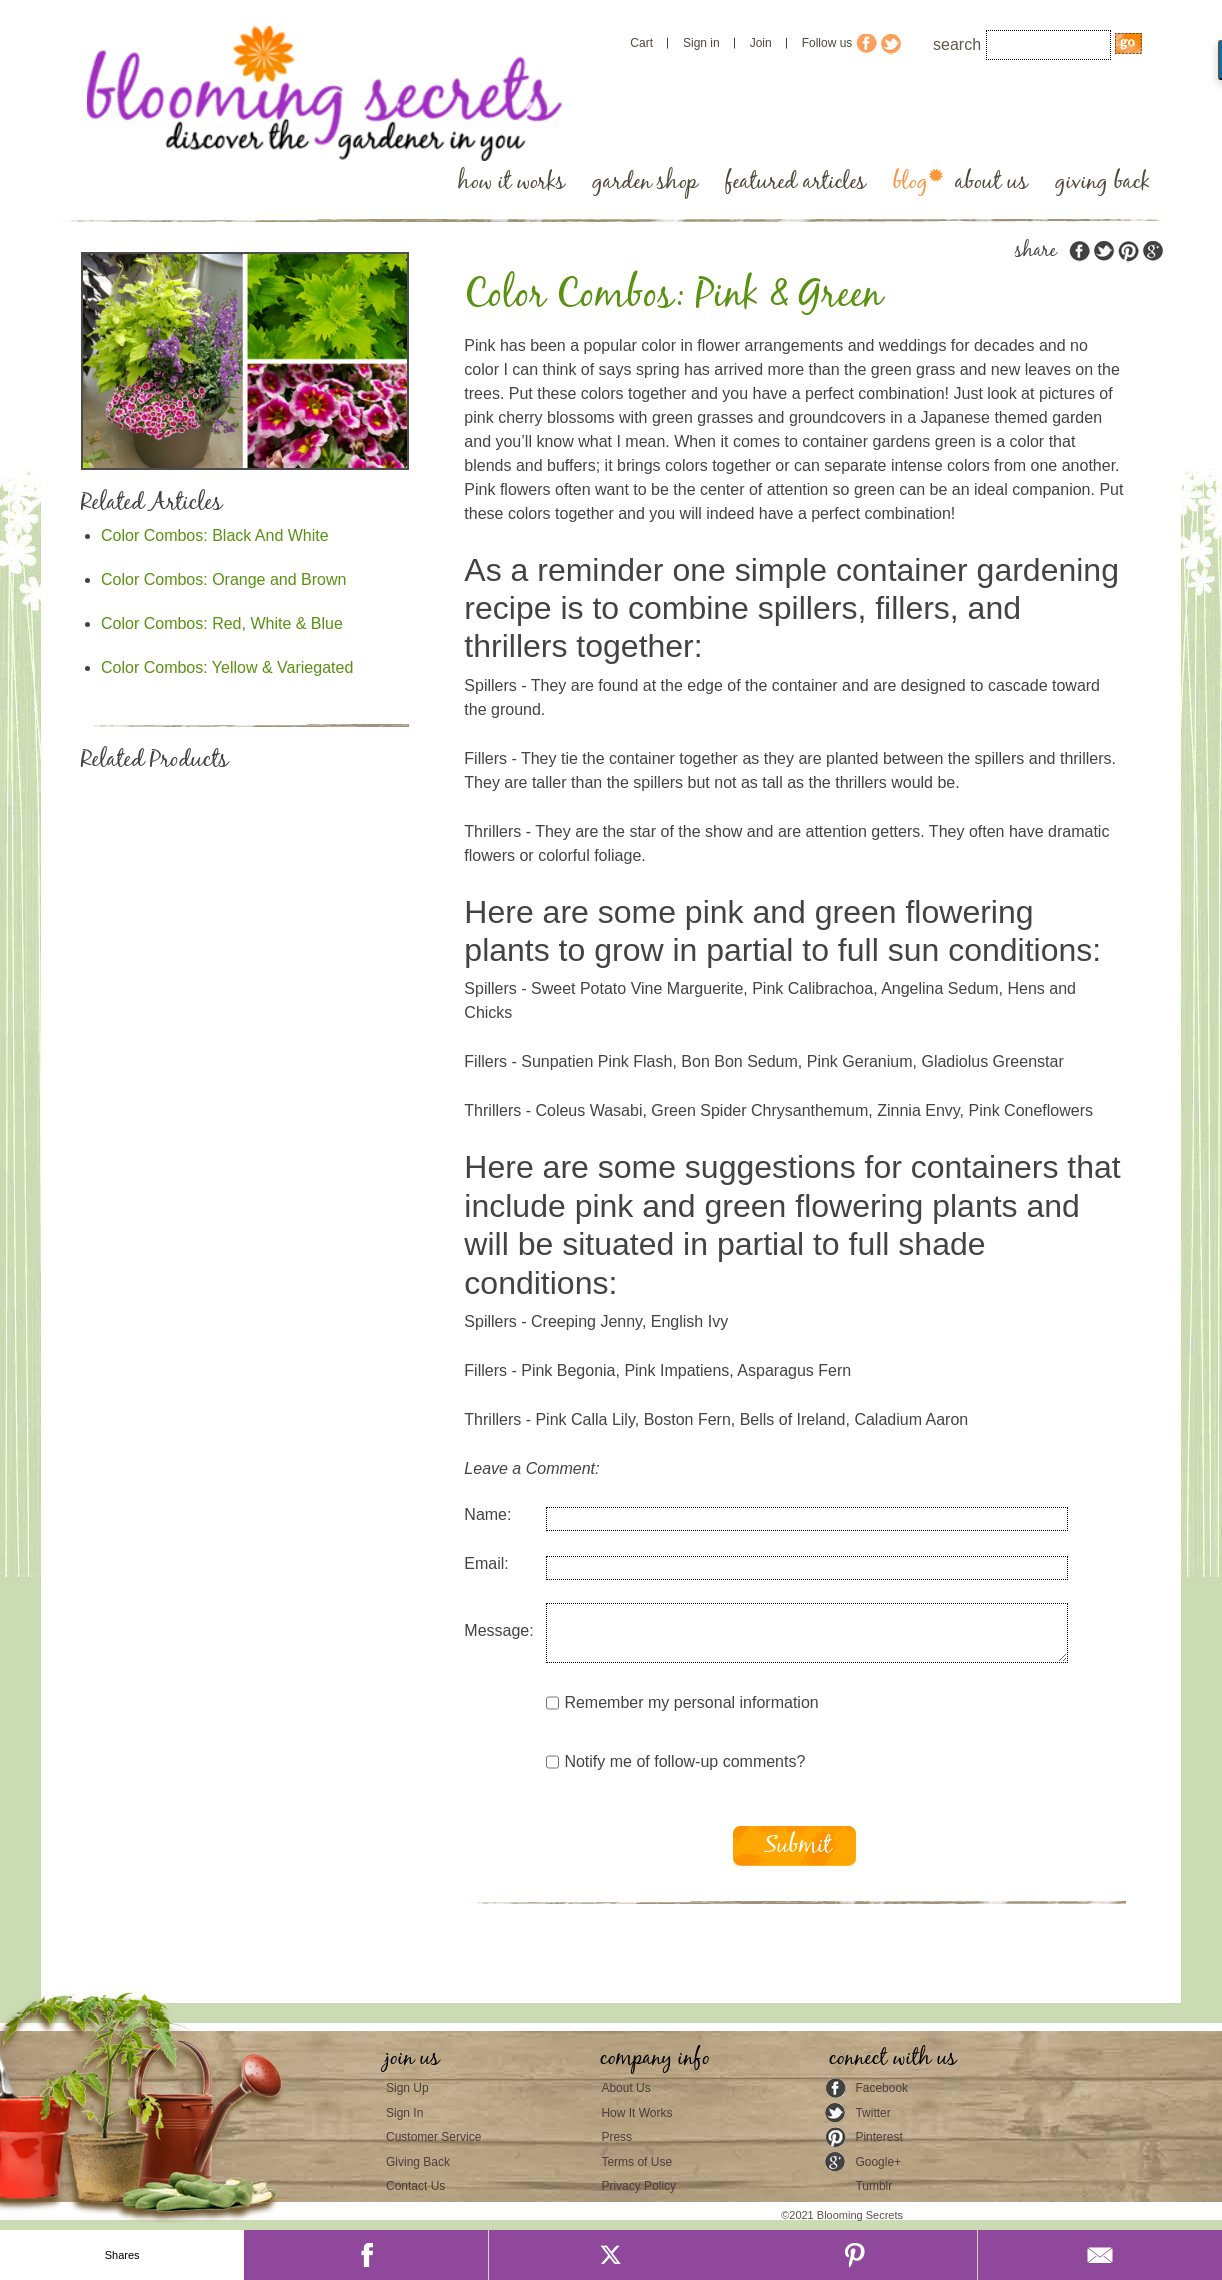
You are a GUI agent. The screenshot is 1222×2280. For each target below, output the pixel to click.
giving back (1102, 182)
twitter (1104, 251)
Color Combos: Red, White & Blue (222, 623)
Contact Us (415, 2186)
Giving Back (418, 2162)
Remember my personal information (682, 1703)
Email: (486, 1563)
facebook (1080, 251)
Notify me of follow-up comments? (675, 1762)
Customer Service (433, 2137)
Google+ (878, 2162)
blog (910, 182)
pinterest (1128, 251)
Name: (487, 1514)
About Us (625, 2088)
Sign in (701, 43)
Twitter (872, 2113)
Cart (641, 43)
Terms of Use (636, 2162)
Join (761, 43)
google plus (1152, 251)
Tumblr (873, 2186)
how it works (511, 182)
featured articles (795, 182)
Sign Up (407, 2088)
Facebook (881, 2088)
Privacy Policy (638, 2186)
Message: (498, 1630)
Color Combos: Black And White (215, 535)
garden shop (645, 182)
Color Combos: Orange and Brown (223, 579)
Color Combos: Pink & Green (673, 295)
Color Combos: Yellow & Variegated (227, 667)
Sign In (404, 2113)
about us (991, 182)
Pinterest (878, 2137)
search (957, 44)
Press (616, 2137)
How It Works (636, 2113)
